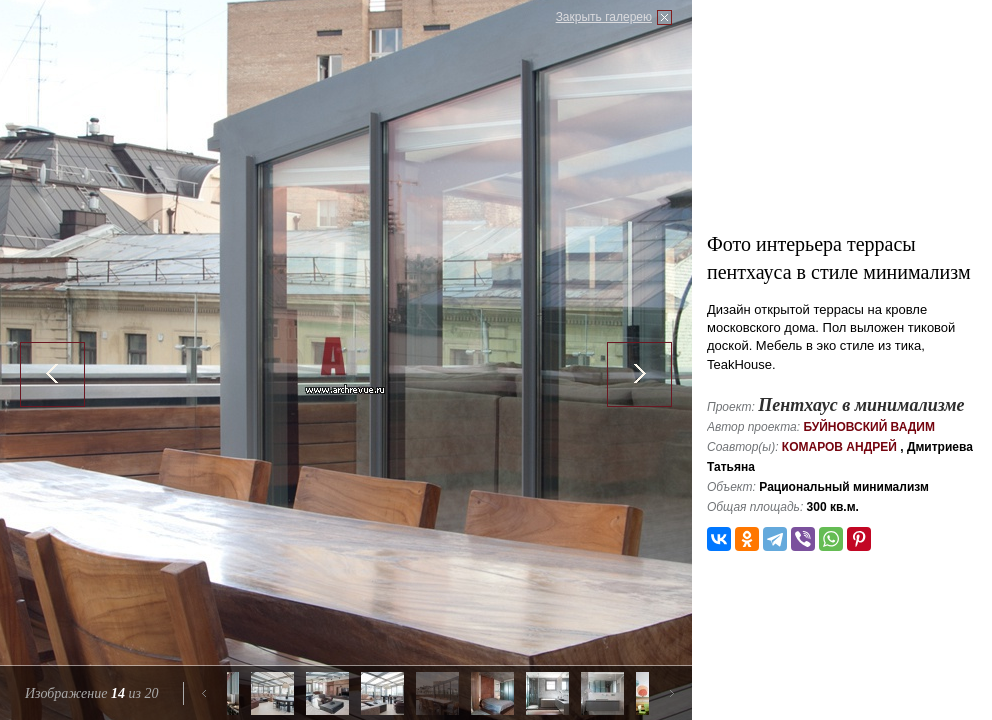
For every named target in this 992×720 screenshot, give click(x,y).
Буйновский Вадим (869, 427)
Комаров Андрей (839, 447)
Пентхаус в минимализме (861, 405)
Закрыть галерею (604, 17)
